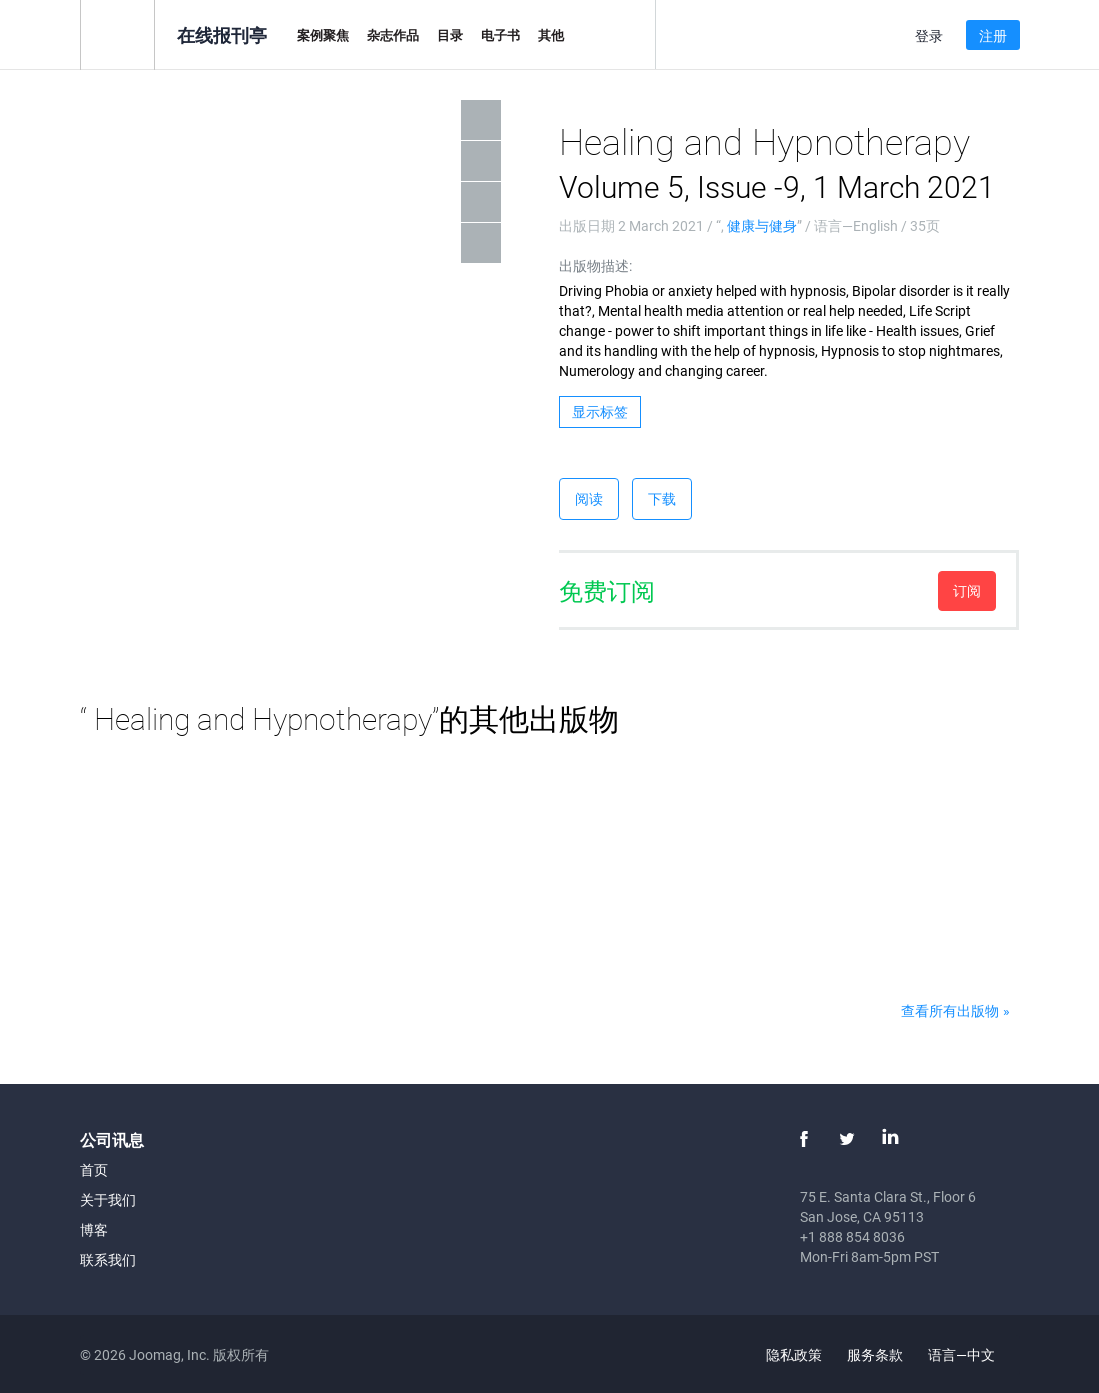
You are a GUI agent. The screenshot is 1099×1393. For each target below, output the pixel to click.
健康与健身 (762, 225)
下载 (662, 498)
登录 (929, 35)
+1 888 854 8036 (852, 1236)
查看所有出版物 (950, 1010)
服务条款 (875, 1354)
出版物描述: (595, 265)
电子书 (500, 35)
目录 (450, 35)
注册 (993, 35)
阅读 (589, 498)
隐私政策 (794, 1354)
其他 (551, 35)
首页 (94, 1169)
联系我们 (108, 1259)
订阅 (967, 590)
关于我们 (108, 1199)
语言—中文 (973, 1354)
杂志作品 (393, 35)
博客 (94, 1229)
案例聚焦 (323, 35)
